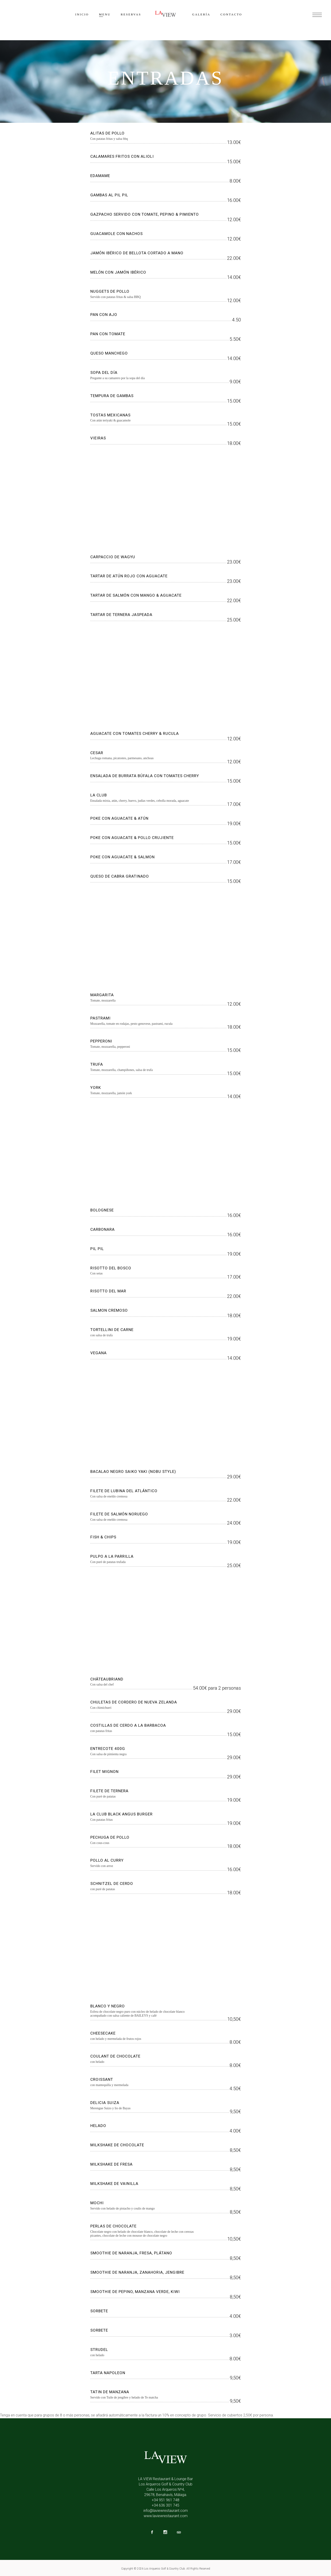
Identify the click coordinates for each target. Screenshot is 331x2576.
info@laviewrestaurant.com (165, 2510)
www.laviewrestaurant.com (166, 2516)
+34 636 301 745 (165, 2505)
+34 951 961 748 (165, 2500)
